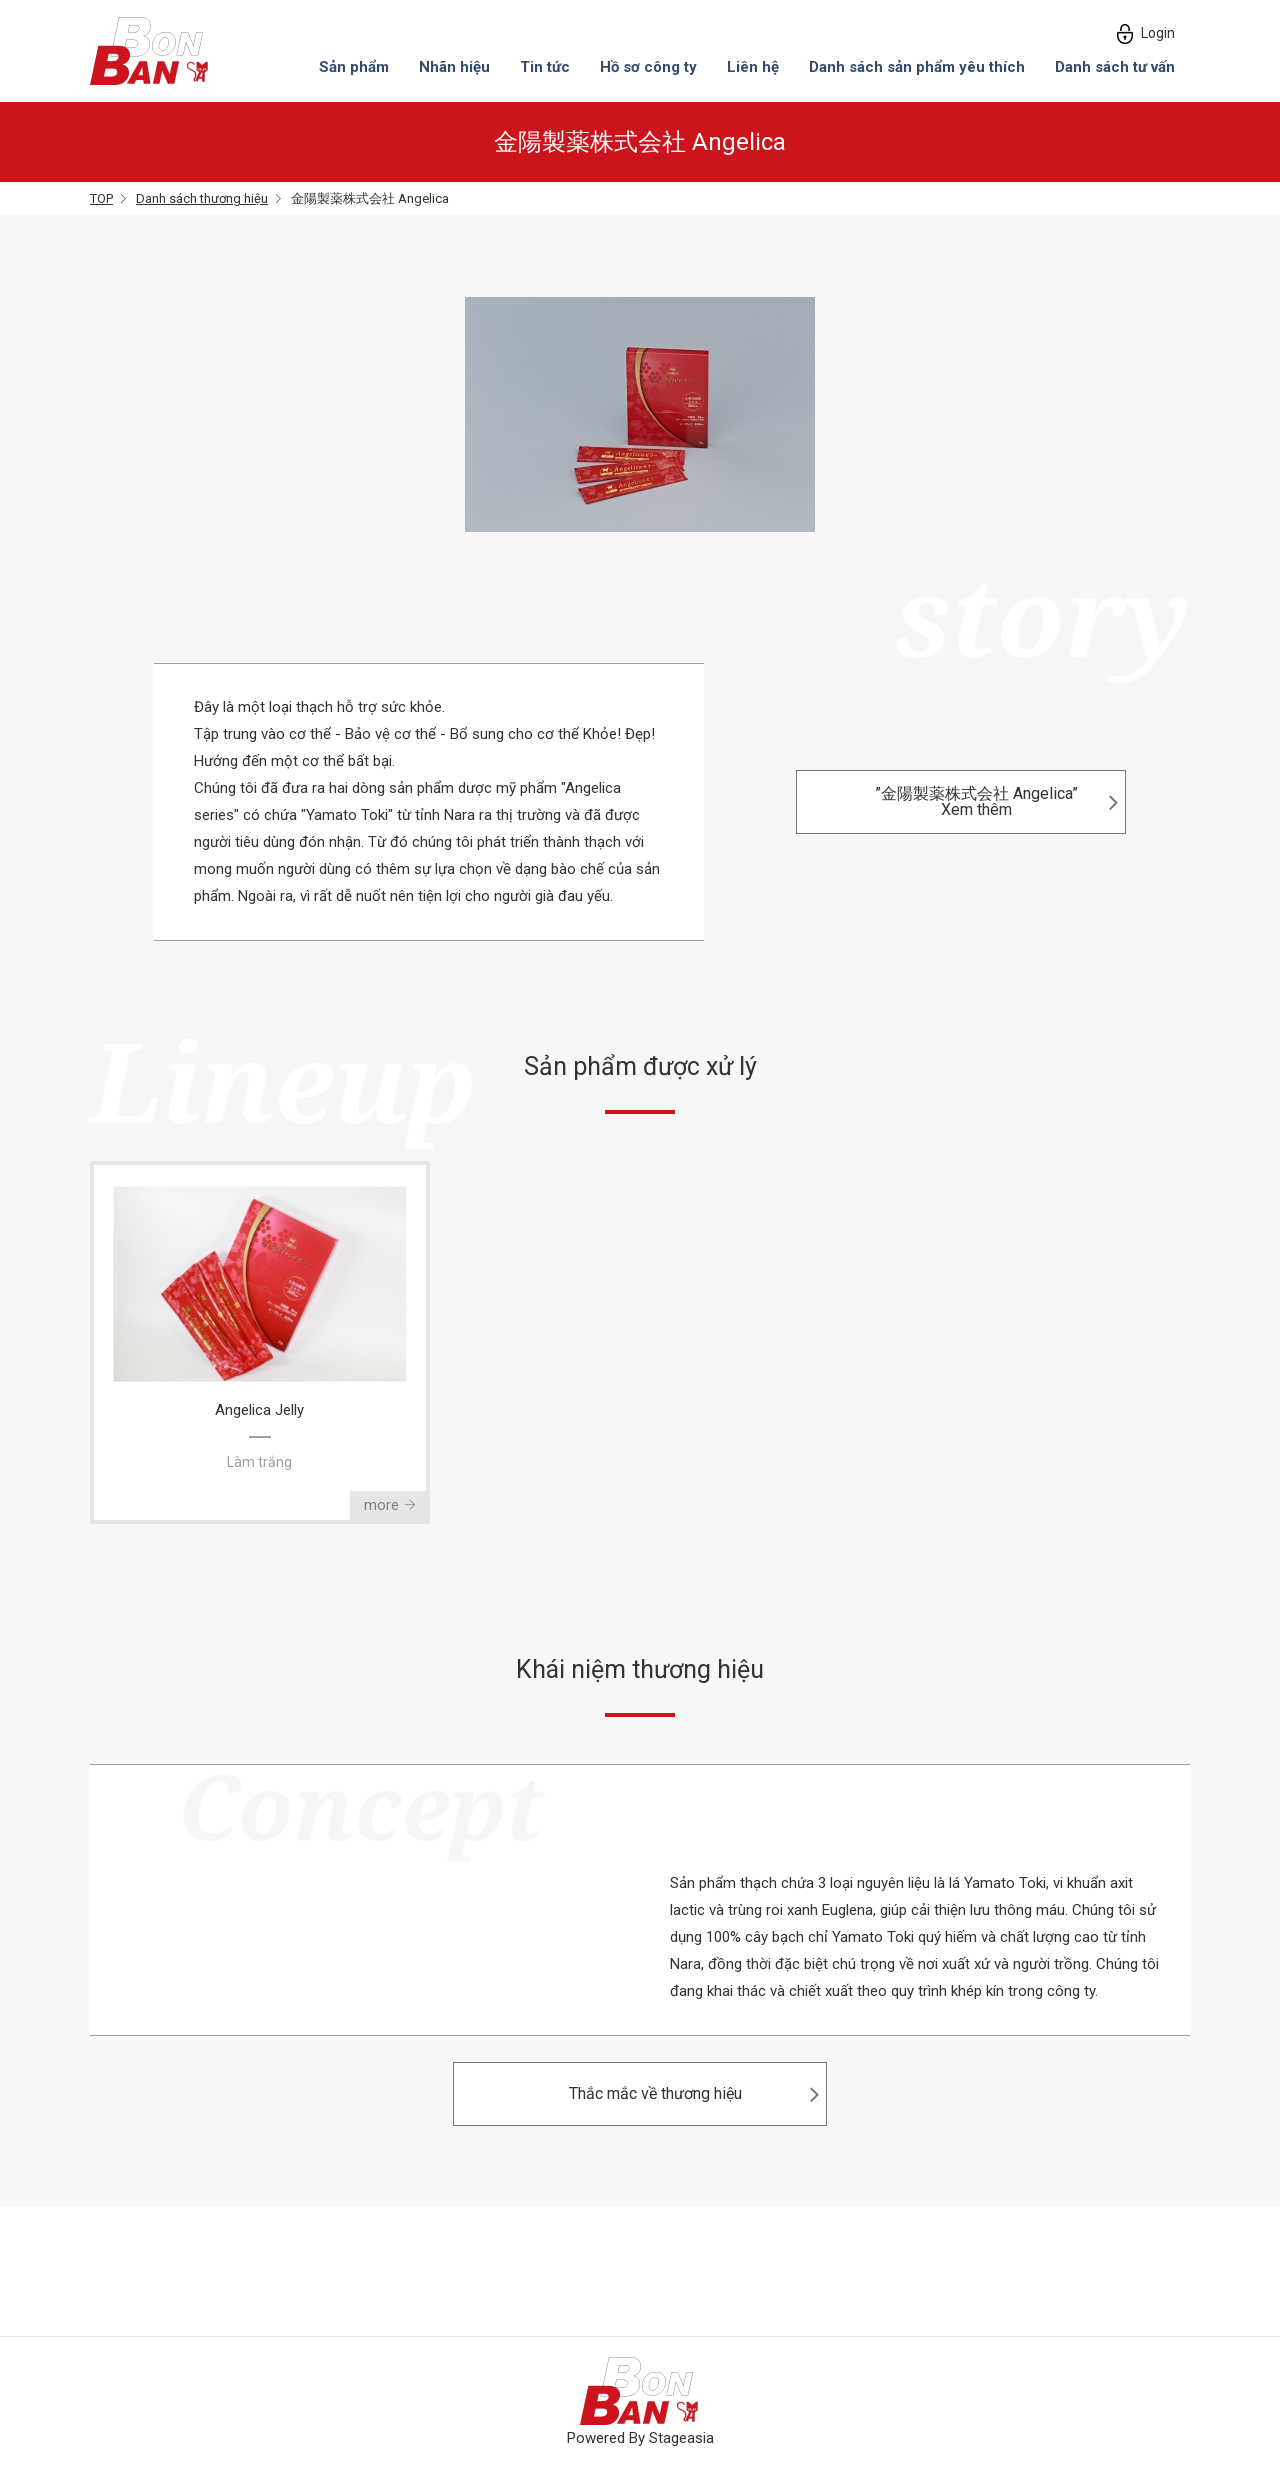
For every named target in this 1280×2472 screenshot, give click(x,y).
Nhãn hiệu (454, 67)
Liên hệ (753, 67)
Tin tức (545, 67)
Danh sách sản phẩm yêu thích (917, 67)
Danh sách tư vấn (1115, 67)
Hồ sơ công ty (648, 67)
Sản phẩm (354, 67)
